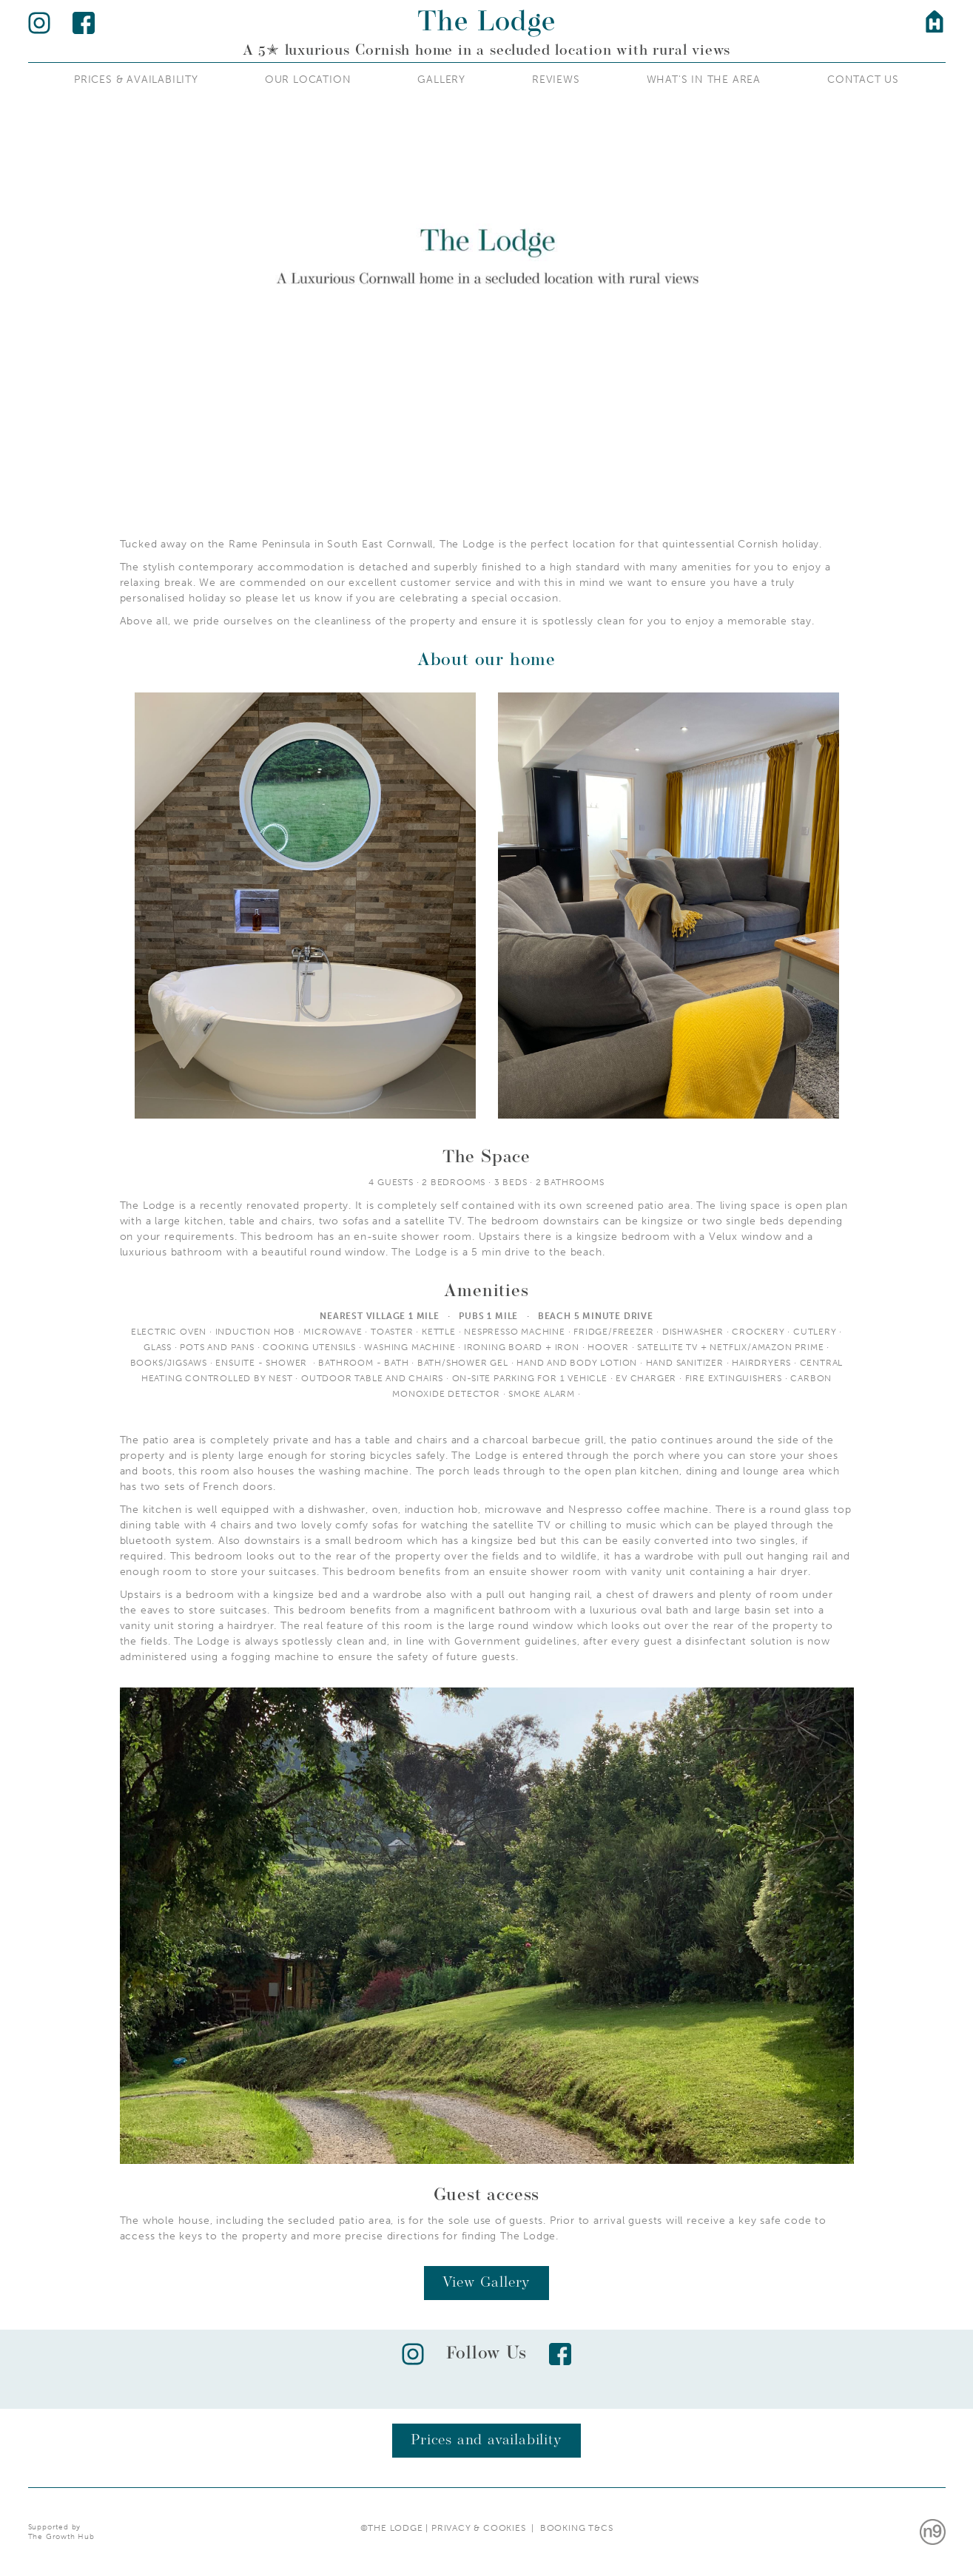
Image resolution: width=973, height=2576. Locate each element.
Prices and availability (486, 2440)
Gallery (441, 79)
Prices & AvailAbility (136, 79)
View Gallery (486, 2283)
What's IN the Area (704, 79)
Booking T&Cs (576, 2528)
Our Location (308, 79)
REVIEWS (556, 79)
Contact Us (863, 79)
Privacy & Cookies (481, 2528)
